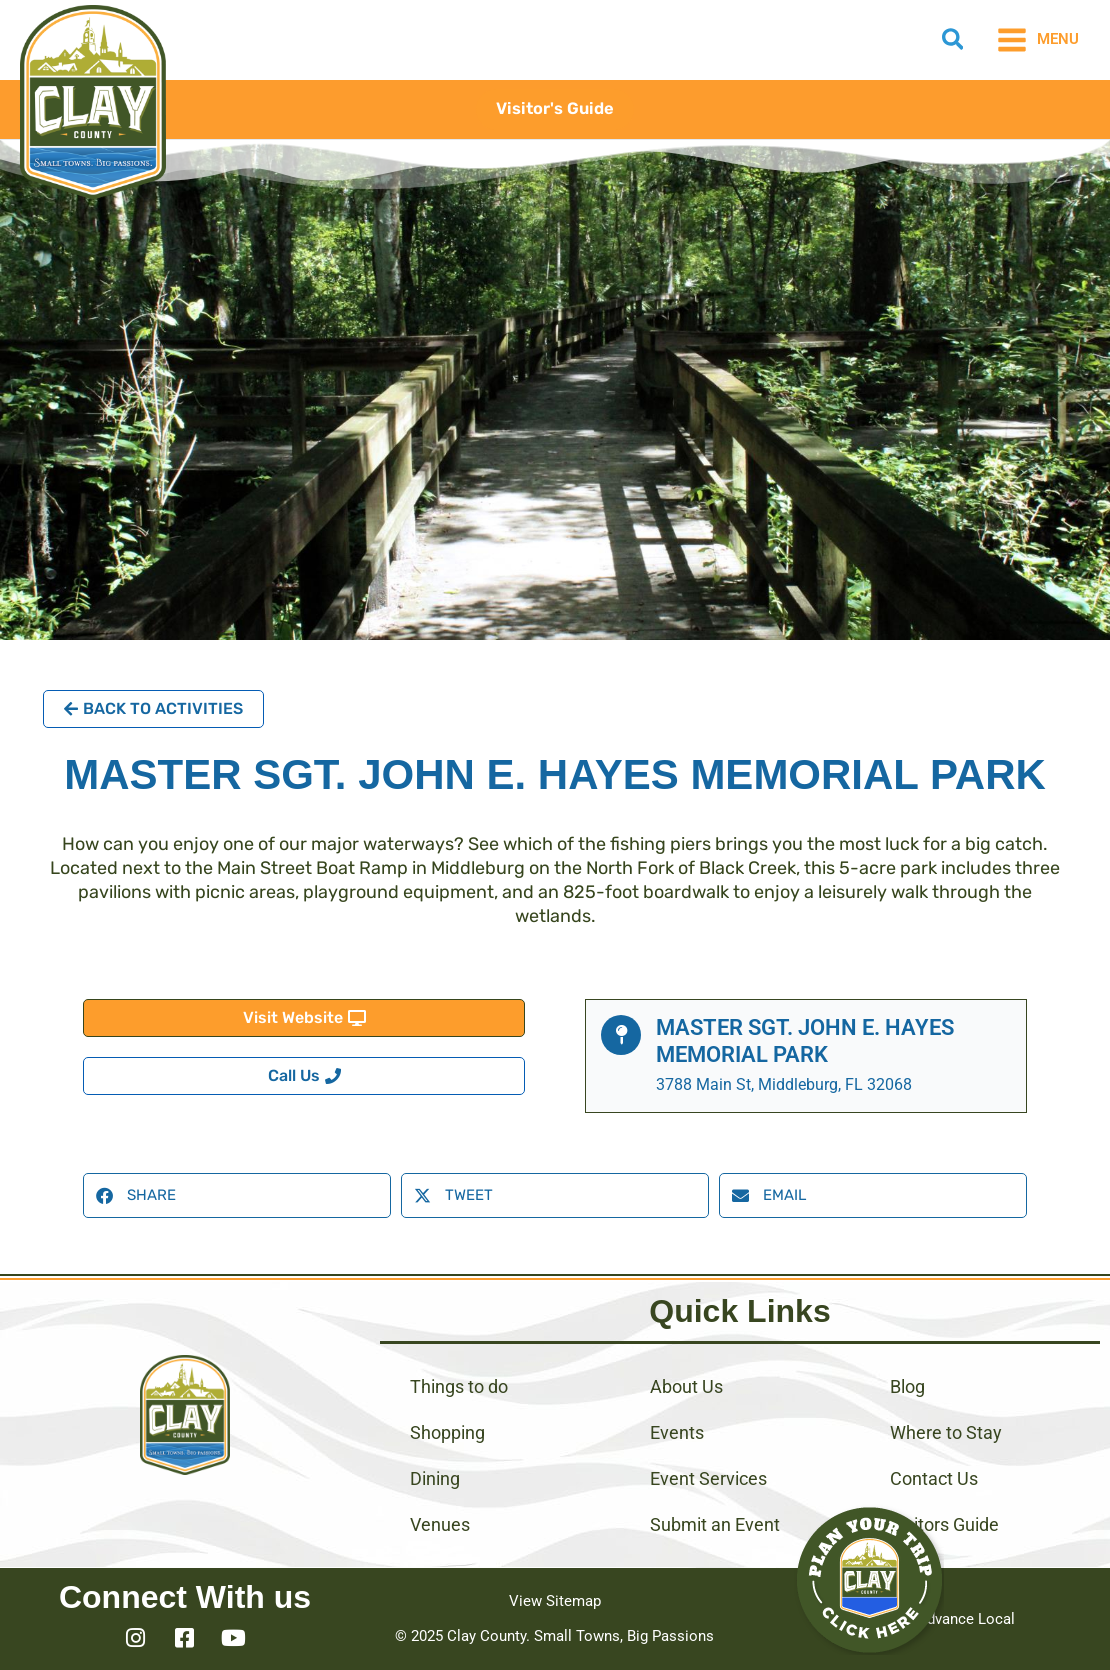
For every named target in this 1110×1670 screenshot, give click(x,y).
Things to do (459, 1386)
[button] (954, 43)
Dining (435, 1478)
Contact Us (934, 1478)
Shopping (447, 1432)
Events (677, 1432)
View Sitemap (555, 1601)
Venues (440, 1524)
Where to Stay (946, 1432)
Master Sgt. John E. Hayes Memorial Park (805, 1040)
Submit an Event (715, 1524)
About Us (686, 1386)
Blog (907, 1386)
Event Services (708, 1478)
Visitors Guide (944, 1524)
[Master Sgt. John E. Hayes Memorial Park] (621, 1035)
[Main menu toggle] (1037, 40)
